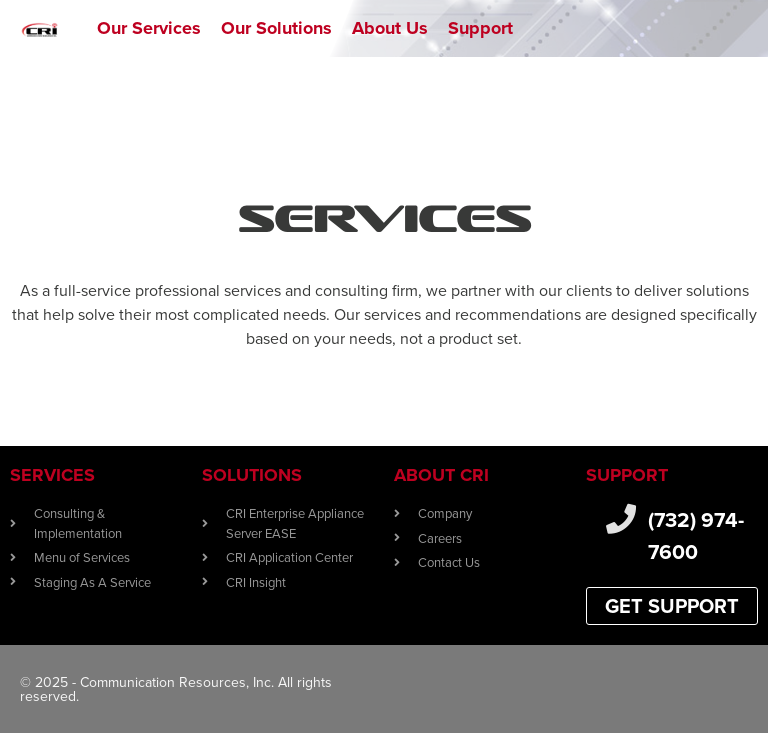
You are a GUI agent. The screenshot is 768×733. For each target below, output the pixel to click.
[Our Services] (149, 28)
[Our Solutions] (276, 28)
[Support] (480, 28)
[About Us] (390, 28)
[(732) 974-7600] (621, 519)
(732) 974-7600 (696, 535)
